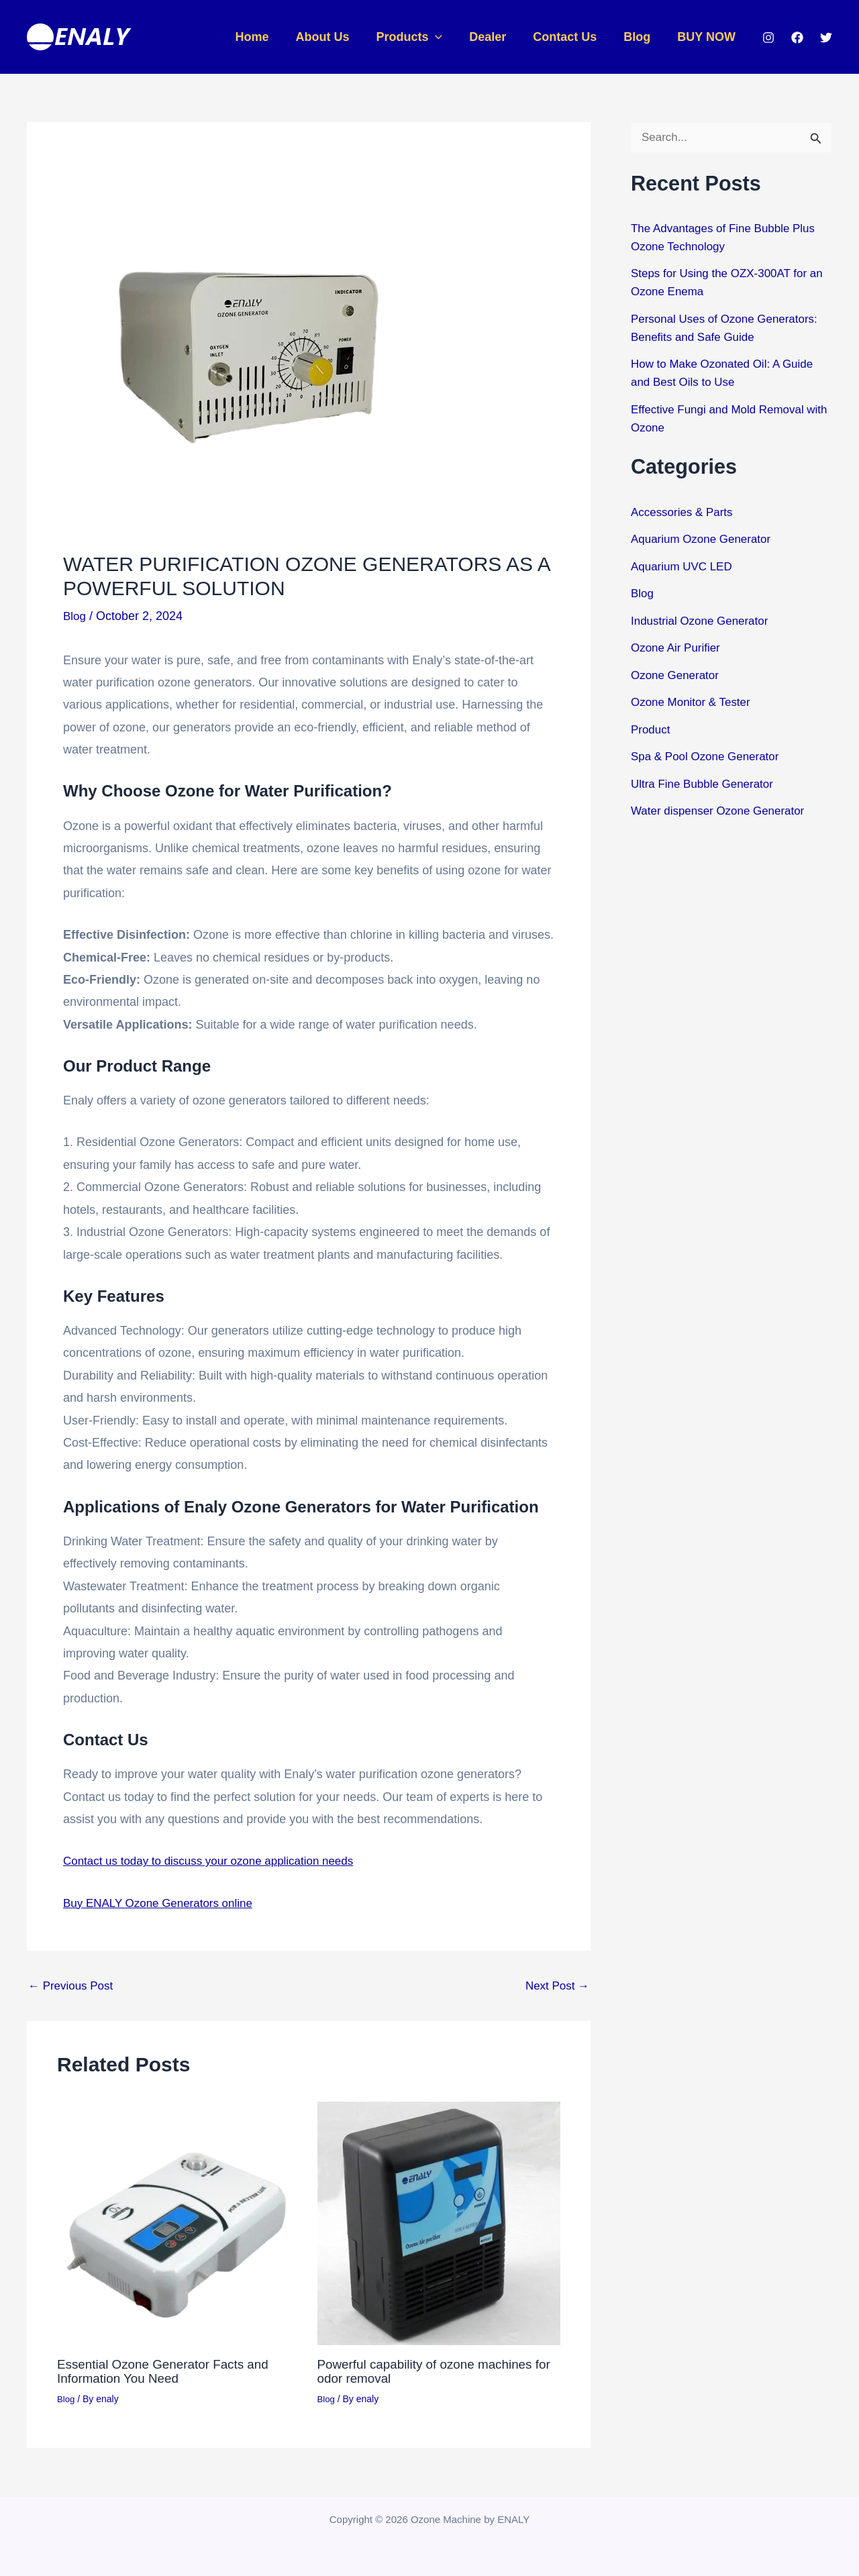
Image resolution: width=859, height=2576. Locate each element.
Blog (640, 37)
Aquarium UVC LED (684, 567)
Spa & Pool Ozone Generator (709, 757)
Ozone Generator (677, 675)
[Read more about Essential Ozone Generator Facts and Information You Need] (179, 2222)
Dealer (496, 37)
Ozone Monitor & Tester (694, 702)
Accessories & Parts (685, 512)
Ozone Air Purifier (678, 648)
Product (651, 730)
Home (269, 37)
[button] (447, 37)
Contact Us (571, 37)
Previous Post (73, 1985)
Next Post (555, 1985)
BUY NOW (707, 37)
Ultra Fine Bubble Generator (706, 784)
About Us (337, 37)
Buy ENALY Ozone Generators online (163, 1902)
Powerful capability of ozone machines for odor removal (431, 2370)
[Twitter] (826, 38)
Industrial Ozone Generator (703, 621)
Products (421, 37)
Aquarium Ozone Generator (705, 539)
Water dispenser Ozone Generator (723, 811)
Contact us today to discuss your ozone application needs (217, 1860)
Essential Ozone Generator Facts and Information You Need (169, 2370)
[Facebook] (797, 38)
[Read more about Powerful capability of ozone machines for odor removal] (439, 2222)
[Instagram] (768, 38)
